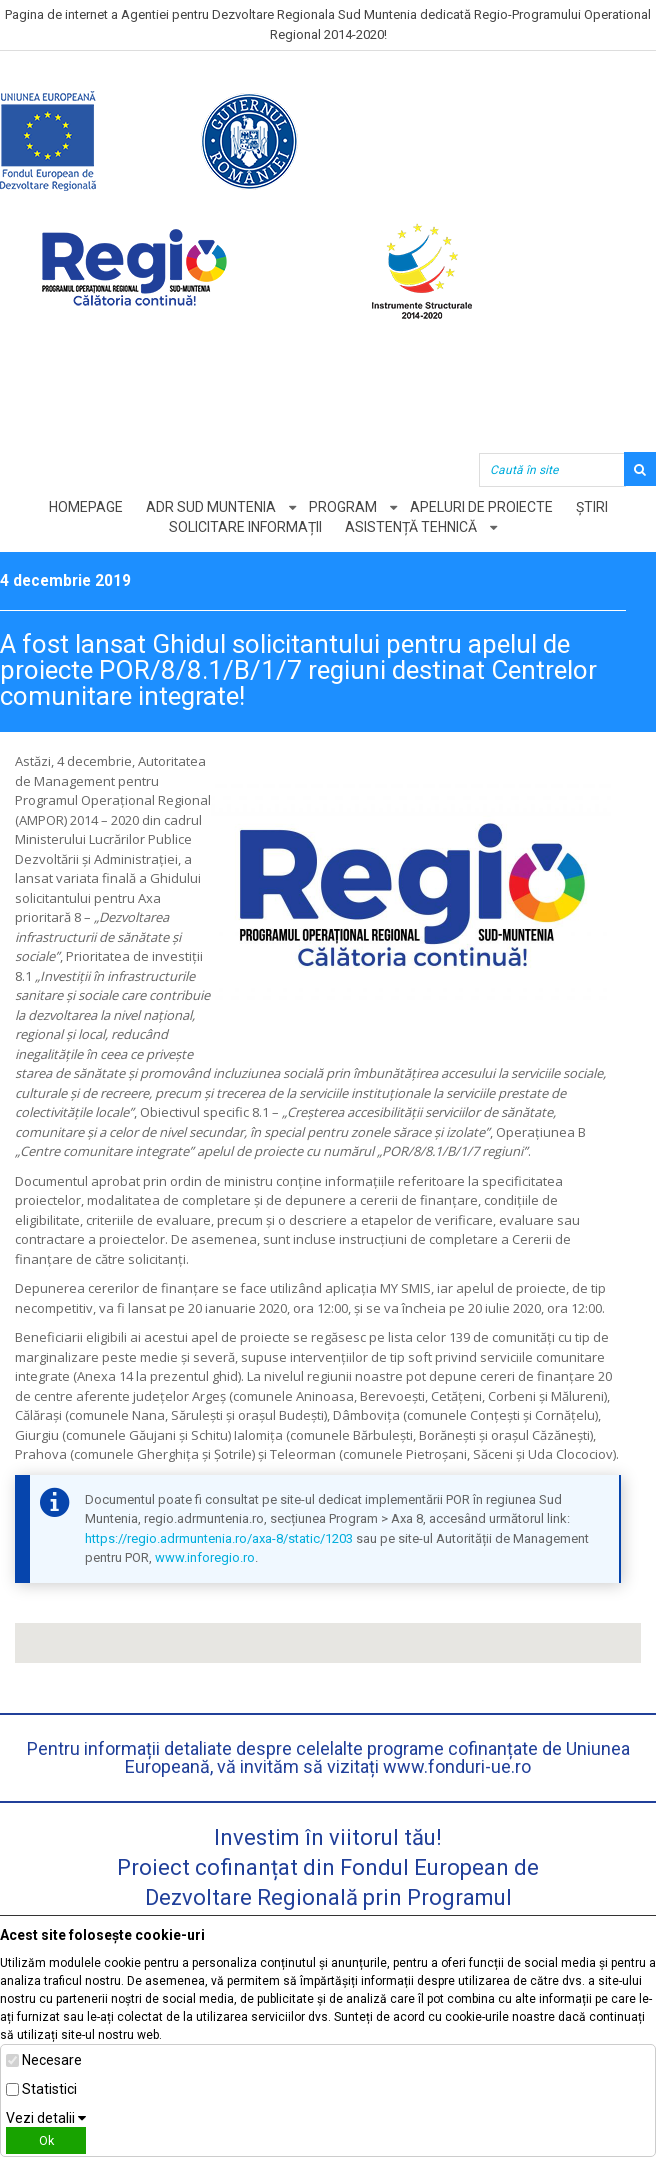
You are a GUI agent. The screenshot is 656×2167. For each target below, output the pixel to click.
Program (343, 507)
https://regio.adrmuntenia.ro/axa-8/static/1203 (219, 1538)
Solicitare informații (245, 527)
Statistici (49, 2089)
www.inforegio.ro (205, 1557)
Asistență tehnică (411, 527)
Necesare (52, 2060)
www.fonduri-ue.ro (457, 1766)
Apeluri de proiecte (481, 507)
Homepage (86, 507)
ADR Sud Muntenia (211, 507)
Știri (592, 507)
